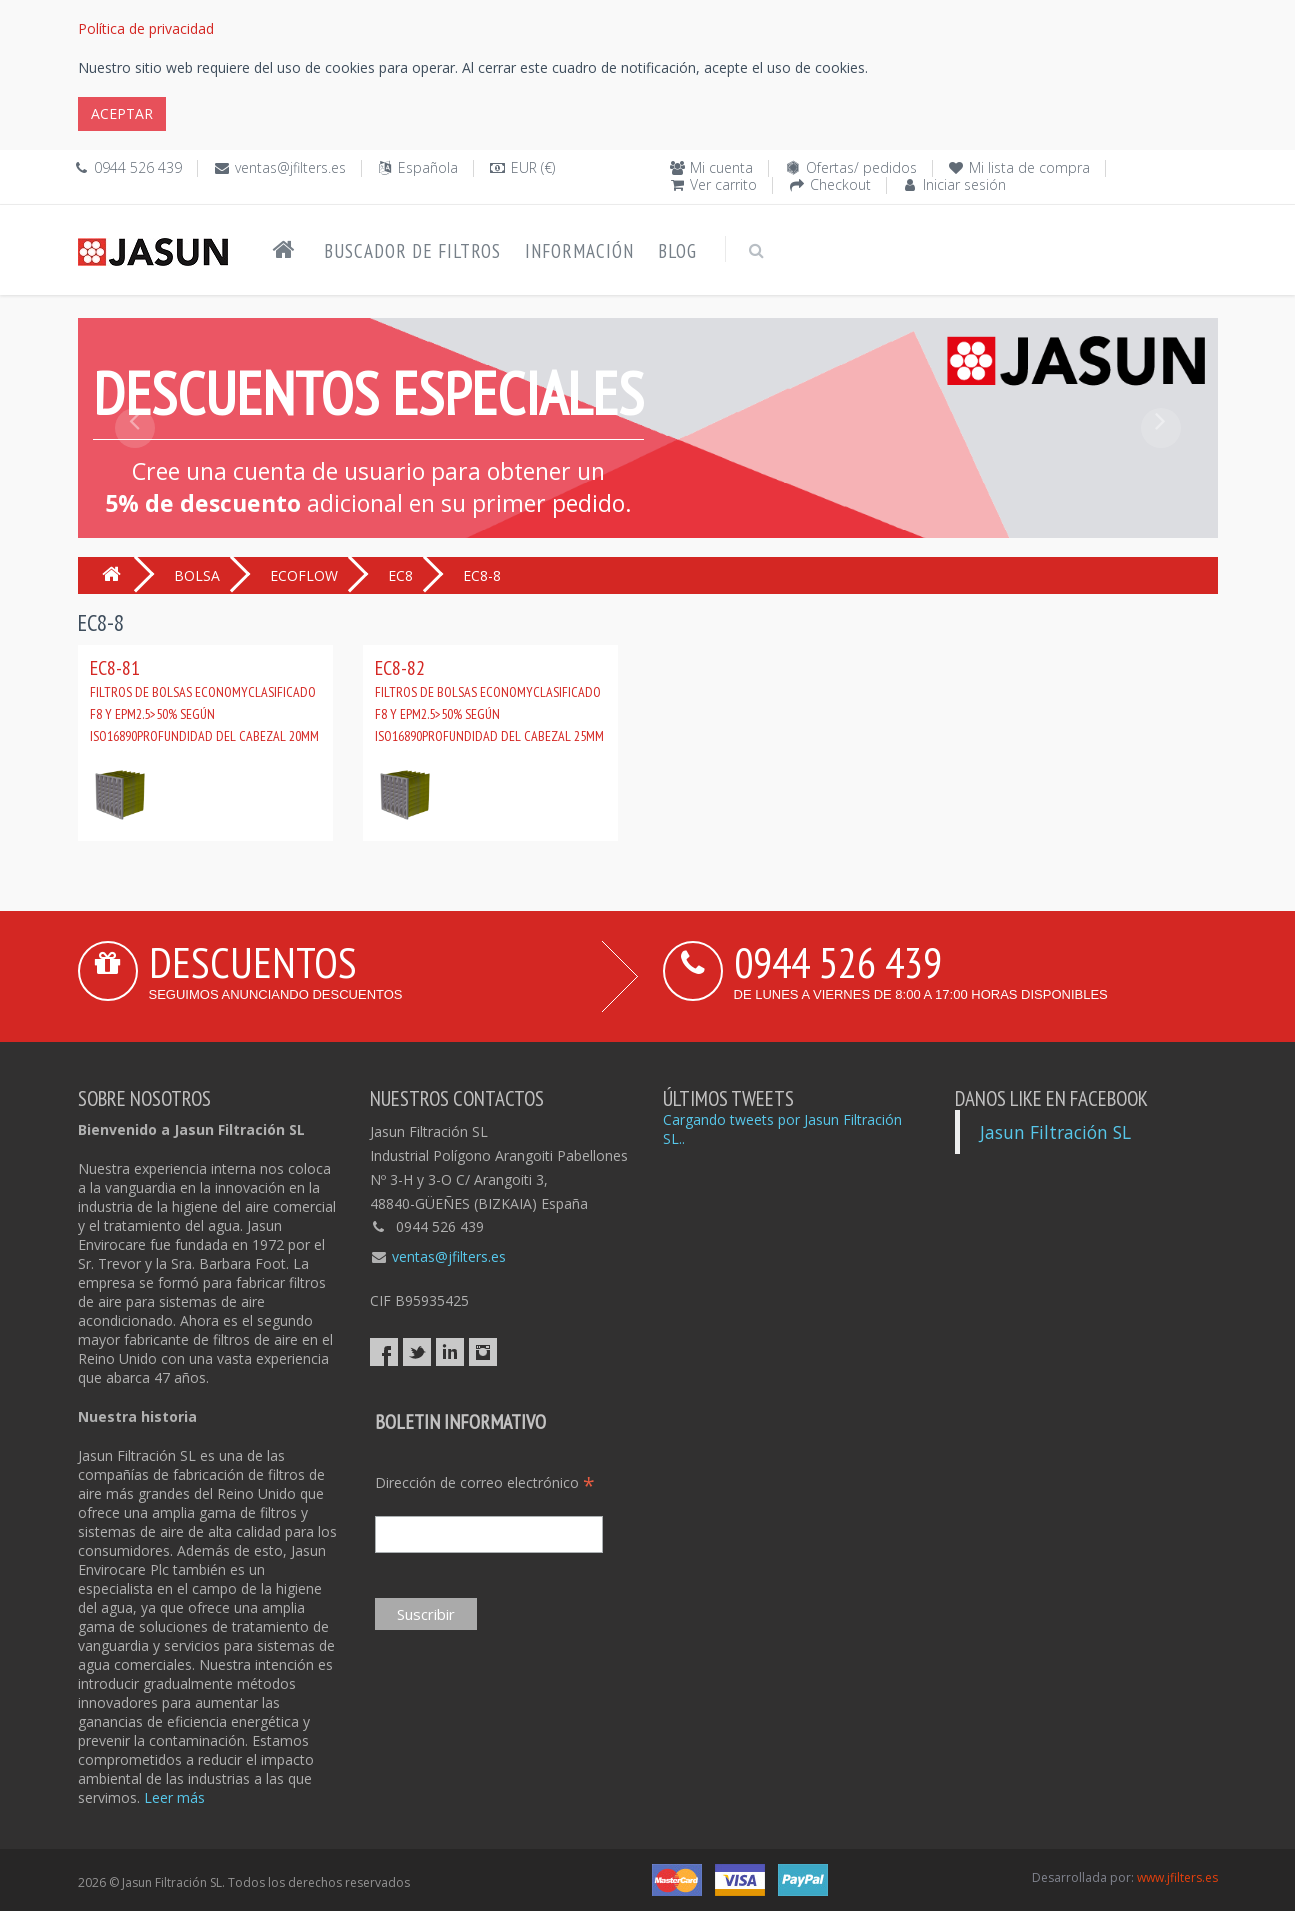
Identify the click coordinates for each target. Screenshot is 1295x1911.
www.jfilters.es (1177, 1877)
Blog (677, 251)
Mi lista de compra (1029, 167)
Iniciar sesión (964, 184)
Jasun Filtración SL (1055, 1132)
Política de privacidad (146, 28)
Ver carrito (723, 184)
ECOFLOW (304, 575)
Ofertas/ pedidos (861, 167)
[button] (135, 473)
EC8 (400, 575)
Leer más (174, 1797)
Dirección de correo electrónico (485, 1482)
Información (579, 251)
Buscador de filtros (412, 251)
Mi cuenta (721, 167)
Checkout (840, 184)
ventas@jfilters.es (290, 167)
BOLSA (197, 575)
